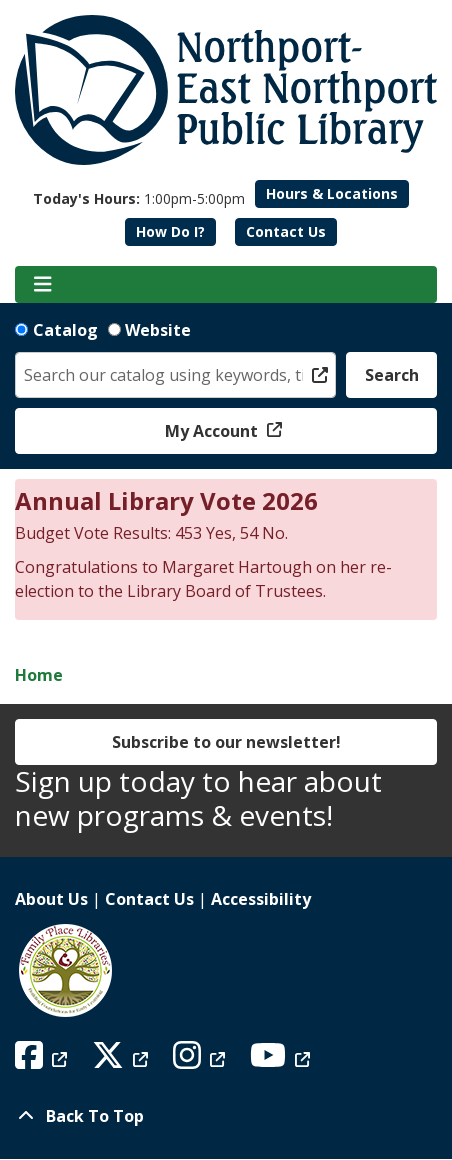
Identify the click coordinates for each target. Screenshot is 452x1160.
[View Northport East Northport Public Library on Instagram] (201, 1061)
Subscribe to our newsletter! (226, 742)
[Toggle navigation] (42, 285)
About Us (51, 899)
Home (39, 675)
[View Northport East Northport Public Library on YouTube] (282, 1061)
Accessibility (261, 899)
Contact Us (286, 231)
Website (158, 330)
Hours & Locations (332, 193)
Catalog (65, 330)
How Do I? (170, 231)
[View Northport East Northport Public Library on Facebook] (43, 1061)
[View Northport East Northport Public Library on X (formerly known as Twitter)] (122, 1061)
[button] (139, 198)
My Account (213, 431)
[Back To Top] (226, 1116)
